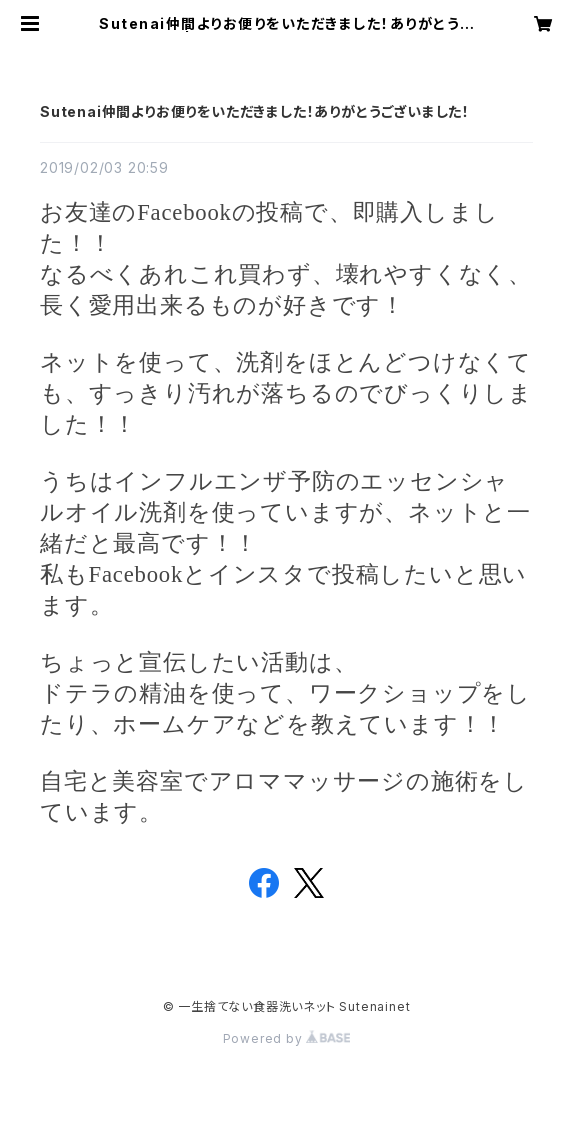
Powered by (287, 1038)
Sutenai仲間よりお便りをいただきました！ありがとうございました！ (255, 111)
